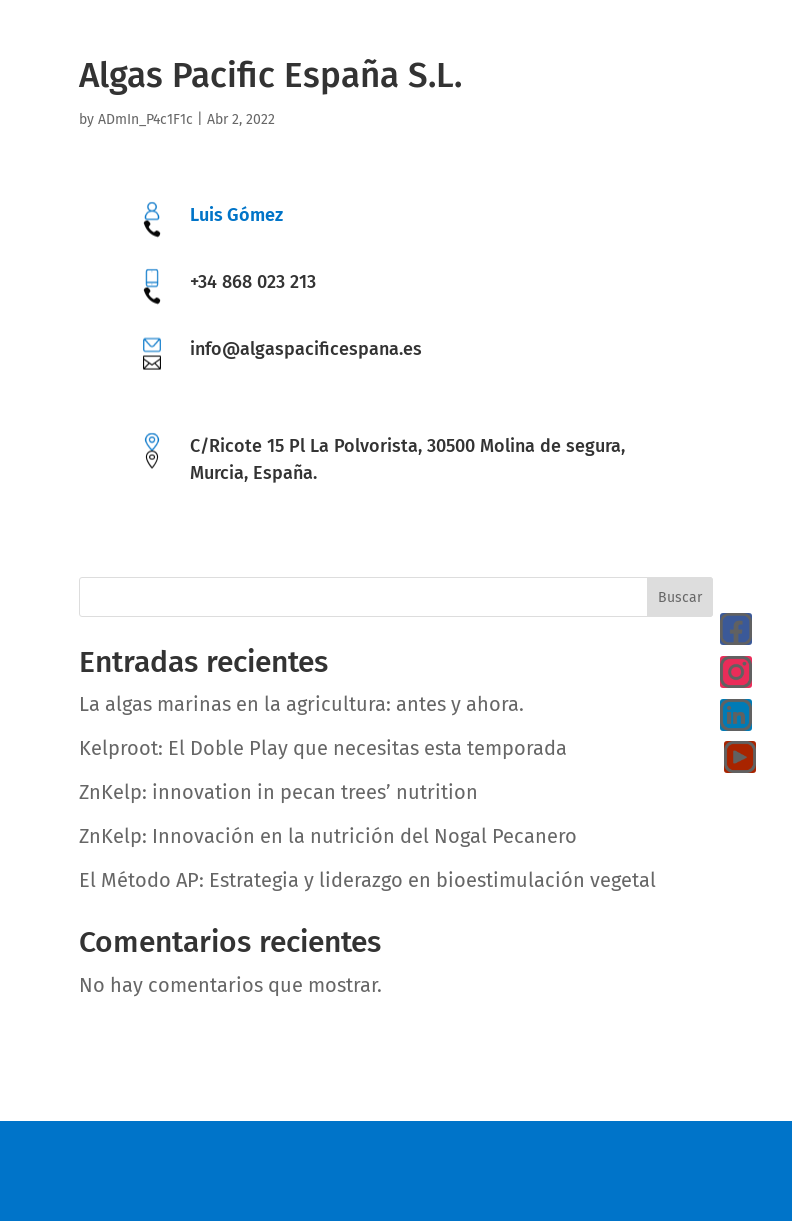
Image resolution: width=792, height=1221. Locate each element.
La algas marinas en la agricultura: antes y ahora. (301, 704)
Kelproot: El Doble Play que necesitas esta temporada (323, 748)
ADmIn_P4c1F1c (145, 119)
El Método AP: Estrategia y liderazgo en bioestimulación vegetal (367, 880)
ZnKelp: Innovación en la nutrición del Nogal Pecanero (328, 836)
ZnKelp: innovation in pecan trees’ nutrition (278, 792)
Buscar (680, 597)
